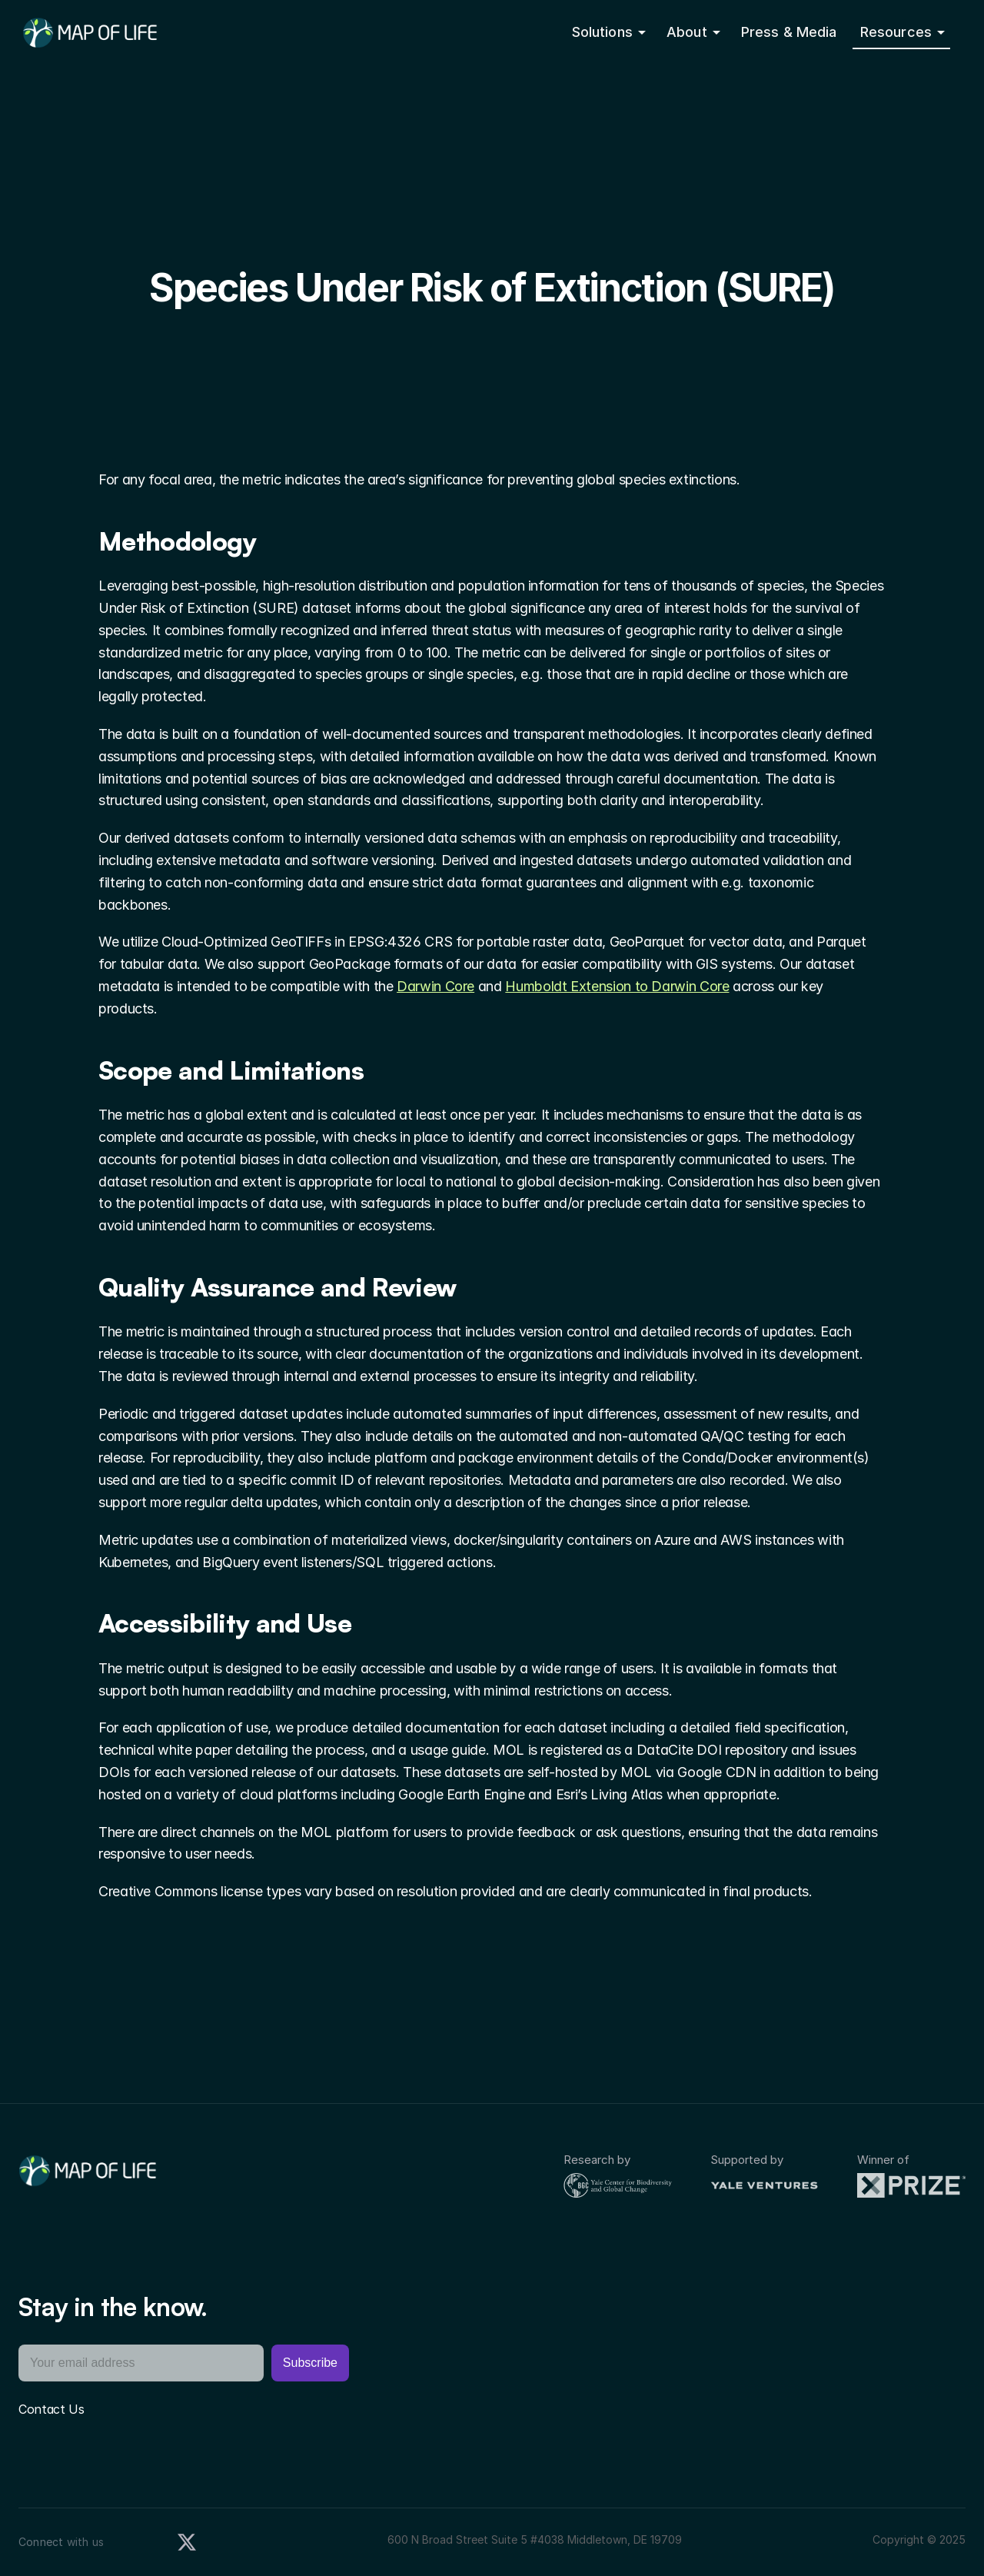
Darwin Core (435, 986)
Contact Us (51, 2409)
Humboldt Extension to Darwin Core (617, 986)
